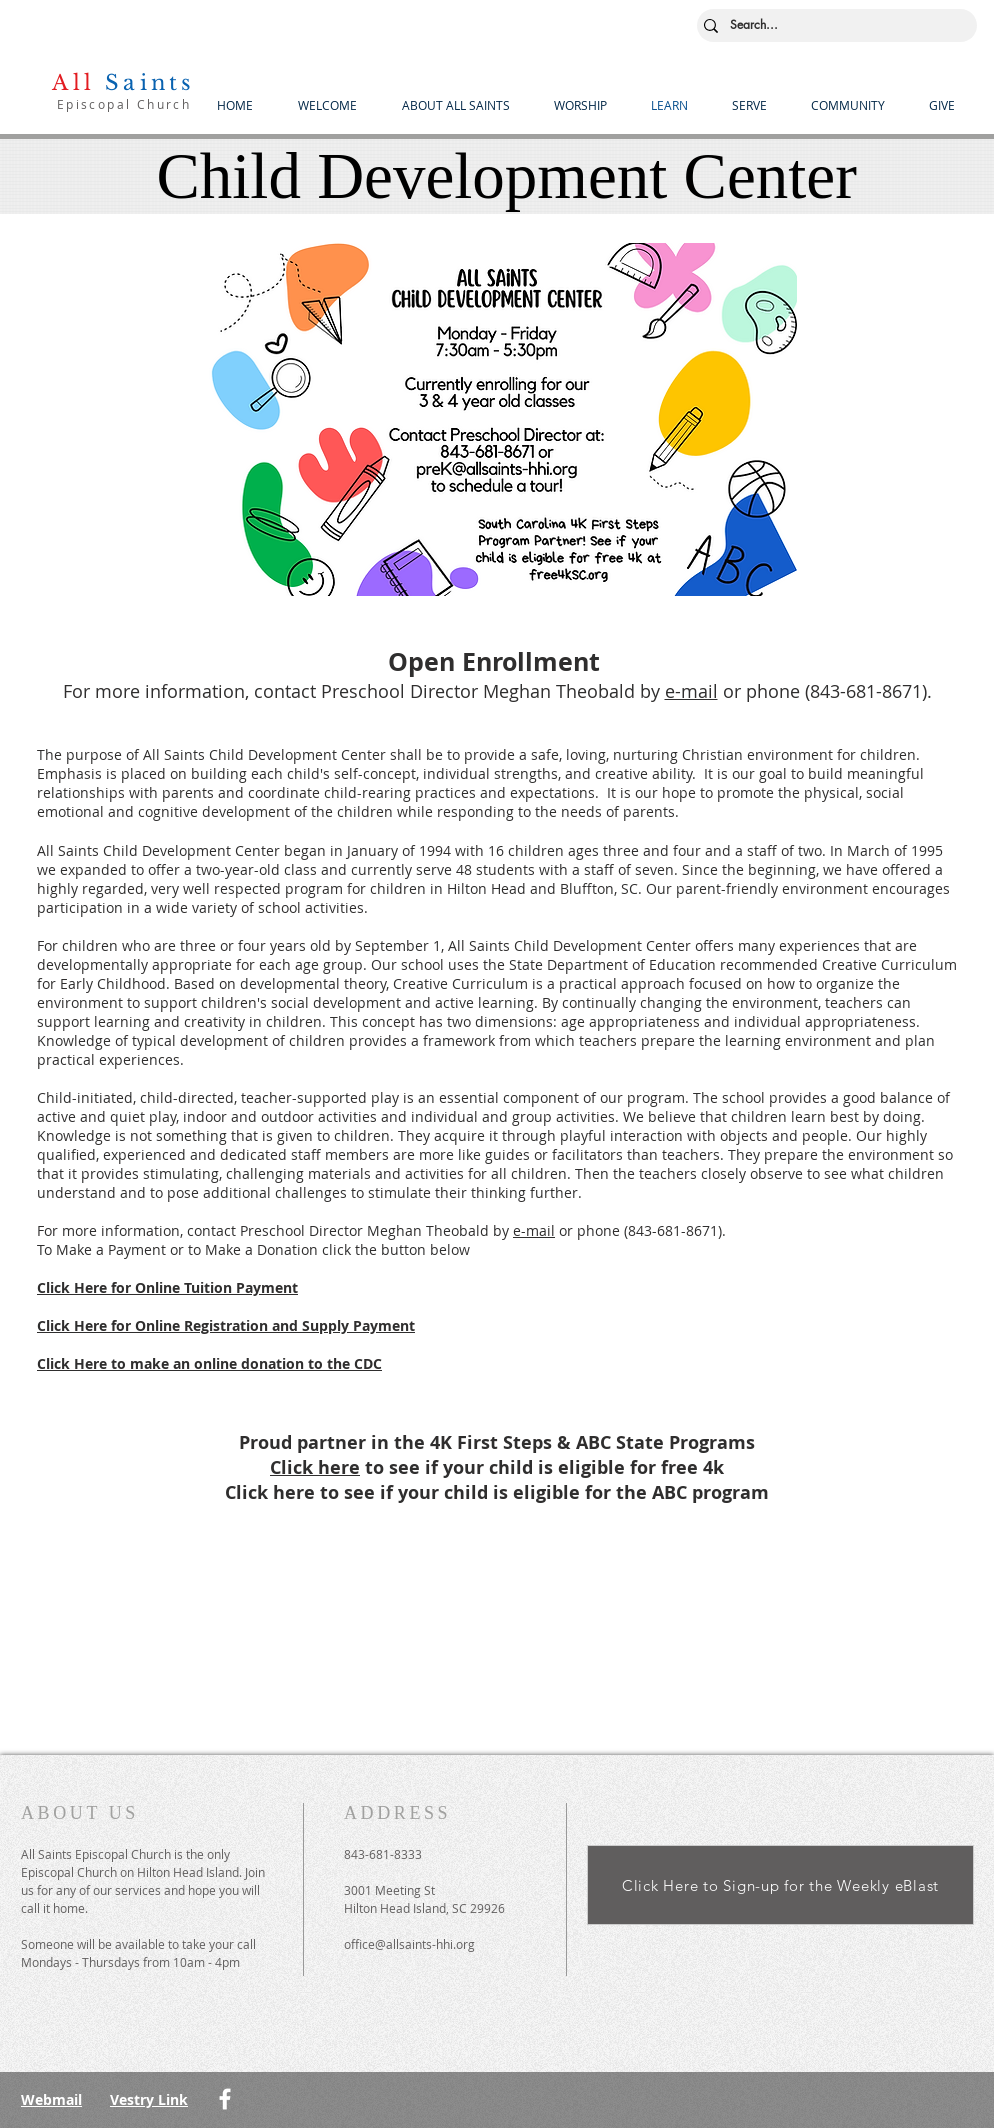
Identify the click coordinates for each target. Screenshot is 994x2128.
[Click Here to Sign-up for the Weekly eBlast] (780, 1885)
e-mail (691, 691)
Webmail (51, 2099)
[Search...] (832, 25)
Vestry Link (149, 2099)
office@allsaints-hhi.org (409, 1944)
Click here (315, 1467)
